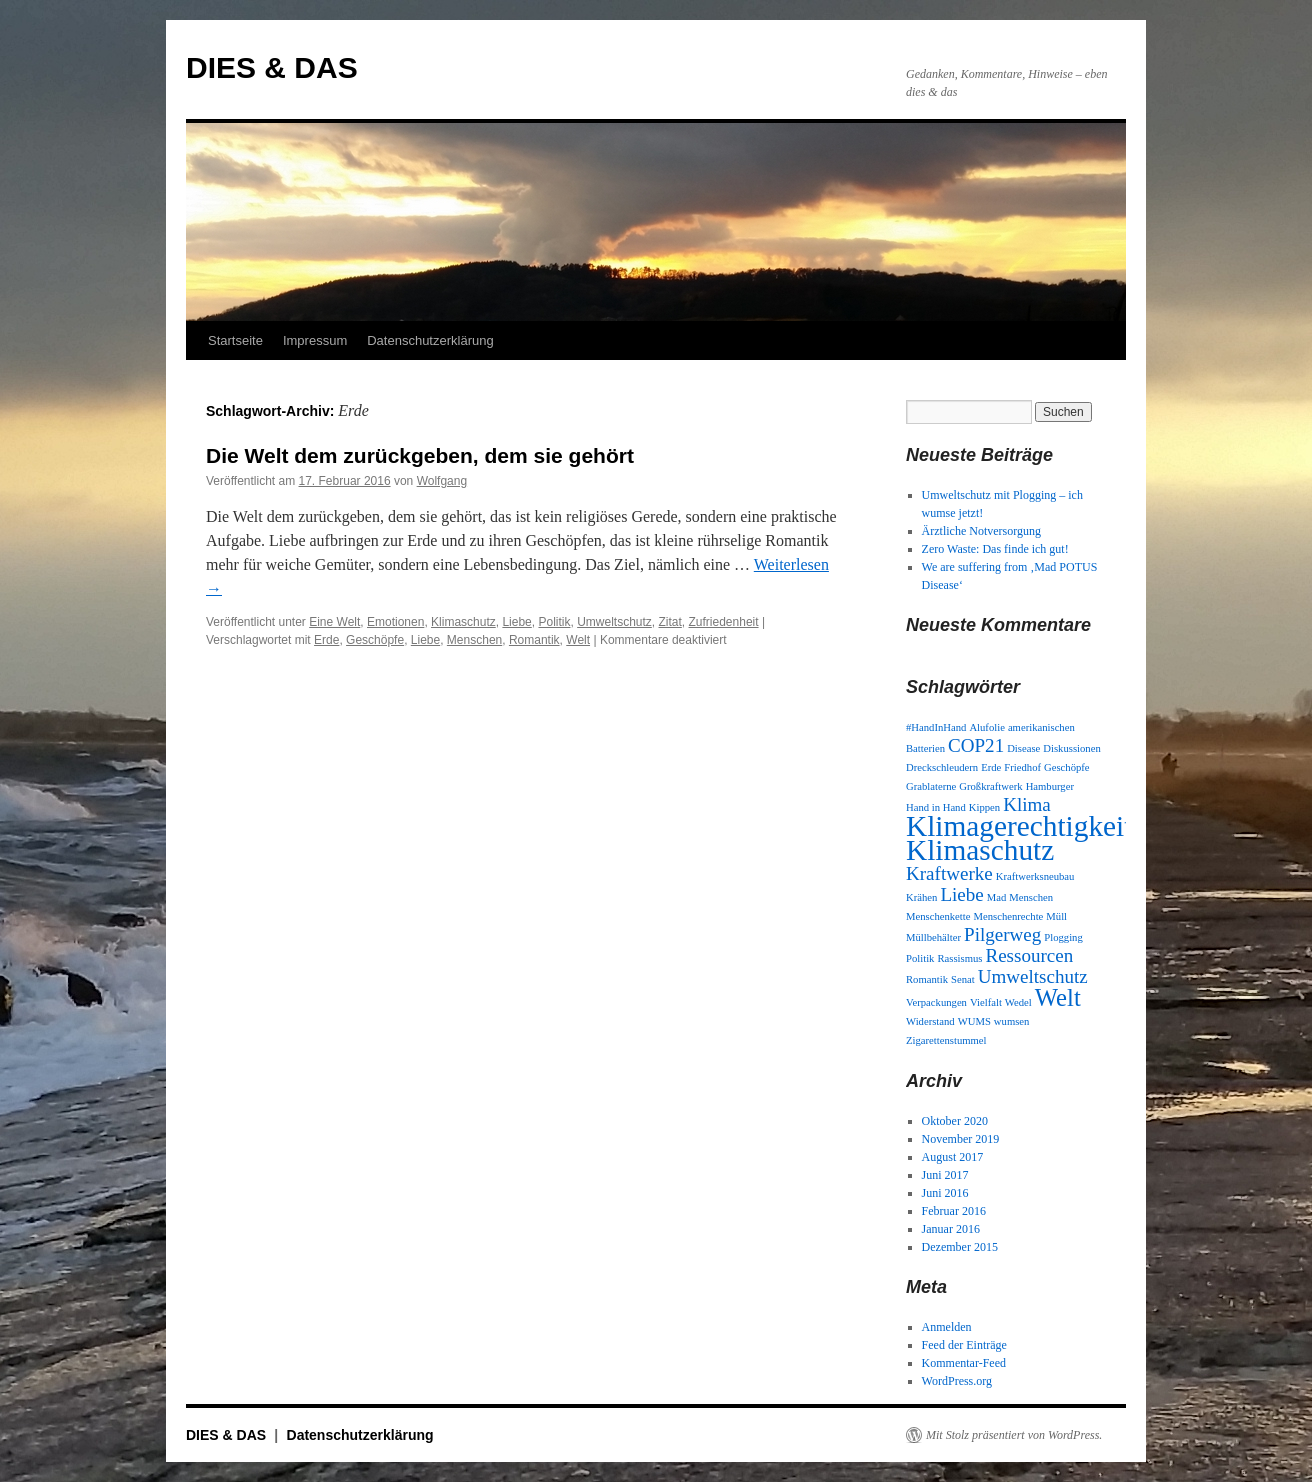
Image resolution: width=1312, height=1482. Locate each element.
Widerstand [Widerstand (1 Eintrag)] (930, 1021)
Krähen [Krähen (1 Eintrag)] (921, 897)
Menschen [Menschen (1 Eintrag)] (1031, 897)
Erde (326, 640)
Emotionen (395, 622)
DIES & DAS (272, 67)
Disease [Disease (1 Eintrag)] (1023, 748)
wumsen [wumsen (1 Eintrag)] (1012, 1021)
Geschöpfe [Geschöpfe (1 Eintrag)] (1067, 767)
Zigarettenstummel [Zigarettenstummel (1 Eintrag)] (946, 1040)
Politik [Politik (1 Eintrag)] (920, 958)
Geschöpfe (375, 640)
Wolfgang (442, 481)
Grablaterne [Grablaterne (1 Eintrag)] (931, 786)
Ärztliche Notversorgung (981, 531)
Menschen (474, 640)
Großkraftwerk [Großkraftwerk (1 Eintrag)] (990, 786)
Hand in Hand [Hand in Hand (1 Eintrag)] (936, 807)
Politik (554, 622)
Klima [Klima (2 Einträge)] (1027, 804)
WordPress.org (957, 1381)
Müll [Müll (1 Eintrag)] (1056, 916)
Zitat (670, 622)
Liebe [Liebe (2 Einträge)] (961, 894)
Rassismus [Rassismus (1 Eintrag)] (959, 958)
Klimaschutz (463, 622)
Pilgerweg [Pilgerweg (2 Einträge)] (1002, 934)
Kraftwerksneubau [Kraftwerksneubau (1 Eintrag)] (1035, 876)
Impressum (315, 340)
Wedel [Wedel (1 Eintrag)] (1018, 1002)
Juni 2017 (945, 1175)
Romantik (534, 640)
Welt (578, 640)
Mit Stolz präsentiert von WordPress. (1014, 1435)
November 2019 (961, 1139)
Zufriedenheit (724, 622)
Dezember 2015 (960, 1247)
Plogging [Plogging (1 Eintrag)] (1063, 937)
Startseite (235, 340)
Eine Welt (334, 622)
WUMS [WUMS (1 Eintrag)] (974, 1021)
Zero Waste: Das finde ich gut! (995, 549)
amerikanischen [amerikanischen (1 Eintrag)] (1041, 727)
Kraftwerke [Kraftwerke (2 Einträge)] (949, 873)
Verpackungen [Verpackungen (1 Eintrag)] (936, 1002)
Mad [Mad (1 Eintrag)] (997, 897)
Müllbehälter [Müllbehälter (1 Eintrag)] (933, 937)
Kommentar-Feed (964, 1363)
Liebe (516, 622)
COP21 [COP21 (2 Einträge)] (976, 745)
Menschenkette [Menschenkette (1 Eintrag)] (938, 916)
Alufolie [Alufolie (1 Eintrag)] (987, 727)
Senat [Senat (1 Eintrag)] (963, 979)
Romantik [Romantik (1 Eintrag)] (927, 979)
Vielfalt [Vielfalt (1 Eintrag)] (986, 1002)
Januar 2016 (951, 1229)
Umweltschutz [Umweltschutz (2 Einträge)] (1033, 976)
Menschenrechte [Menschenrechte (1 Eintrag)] (1009, 916)
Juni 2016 (945, 1193)
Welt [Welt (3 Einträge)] (1058, 997)
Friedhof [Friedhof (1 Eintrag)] (1022, 767)
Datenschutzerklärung (430, 340)
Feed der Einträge (964, 1345)
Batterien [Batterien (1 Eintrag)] (925, 748)
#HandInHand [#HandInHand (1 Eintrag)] (936, 727)
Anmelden (947, 1327)
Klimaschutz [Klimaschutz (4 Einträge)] (980, 850)
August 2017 (953, 1157)
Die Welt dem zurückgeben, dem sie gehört (420, 455)
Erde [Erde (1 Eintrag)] (991, 767)
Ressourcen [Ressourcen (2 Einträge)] (1029, 955)
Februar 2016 (954, 1211)
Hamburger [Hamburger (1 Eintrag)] (1050, 786)
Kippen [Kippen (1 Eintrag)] (984, 807)
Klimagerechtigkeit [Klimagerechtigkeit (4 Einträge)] (1019, 826)
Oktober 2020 (955, 1121)
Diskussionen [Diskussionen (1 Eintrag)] (1071, 748)
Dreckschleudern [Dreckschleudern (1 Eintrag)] (942, 767)
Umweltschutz (614, 622)
